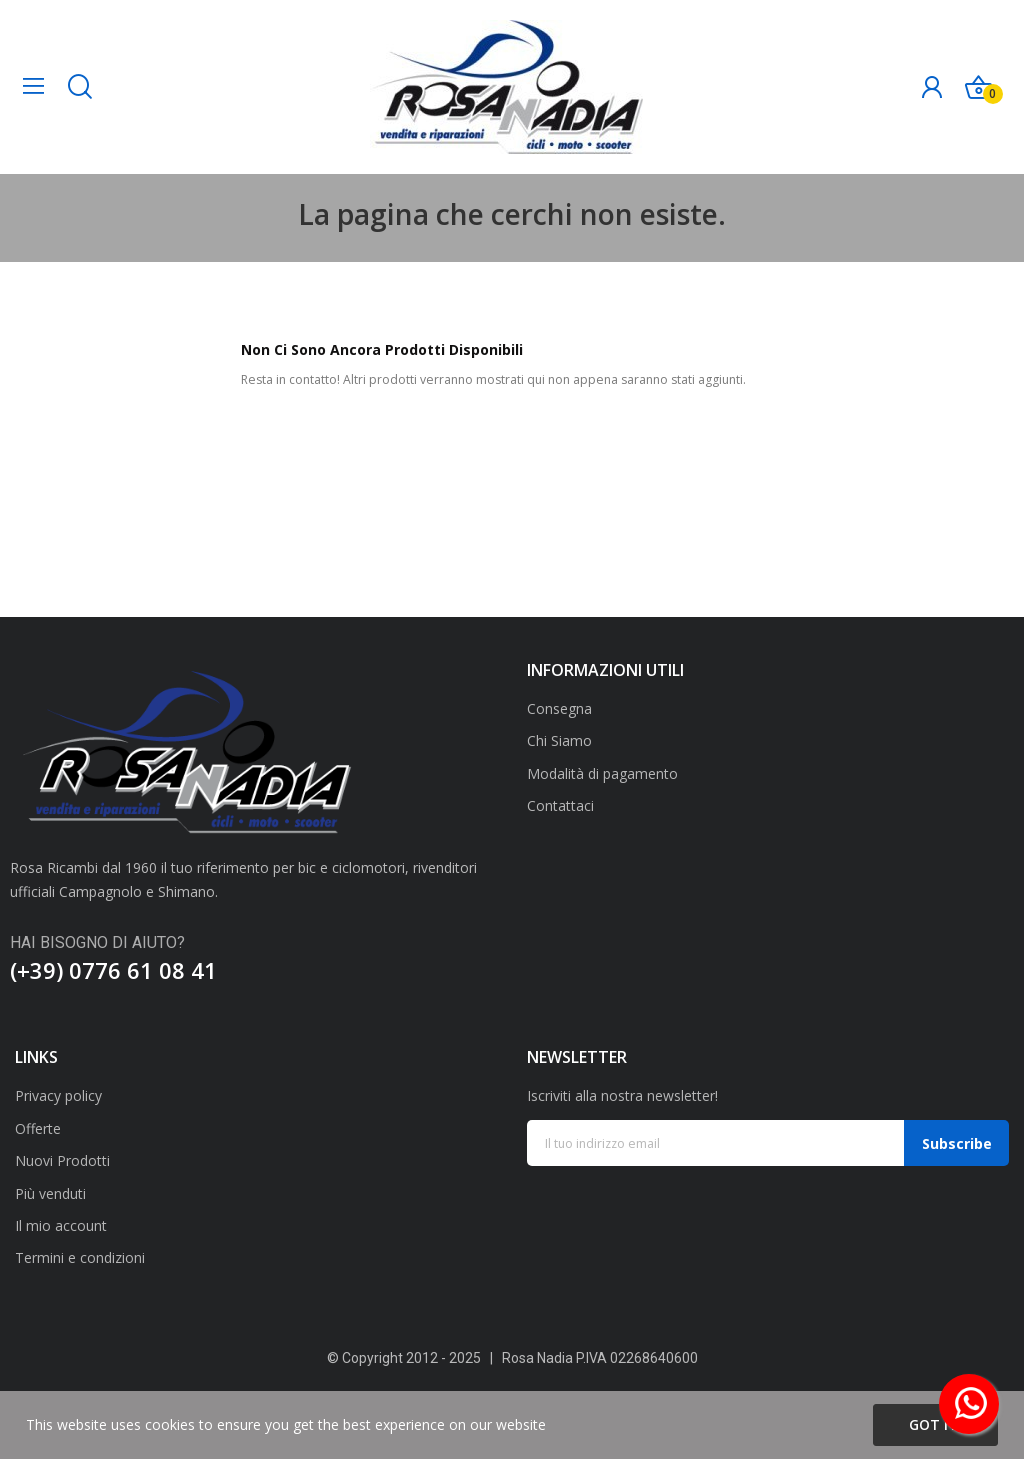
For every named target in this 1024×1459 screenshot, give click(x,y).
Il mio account (61, 1225)
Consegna (559, 708)
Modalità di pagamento (602, 773)
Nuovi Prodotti (62, 1160)
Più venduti (50, 1193)
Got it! (935, 1424)
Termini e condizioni (80, 1257)
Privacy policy (58, 1095)
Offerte (38, 1128)
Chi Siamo (559, 740)
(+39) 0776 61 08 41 (113, 970)
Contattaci (560, 805)
